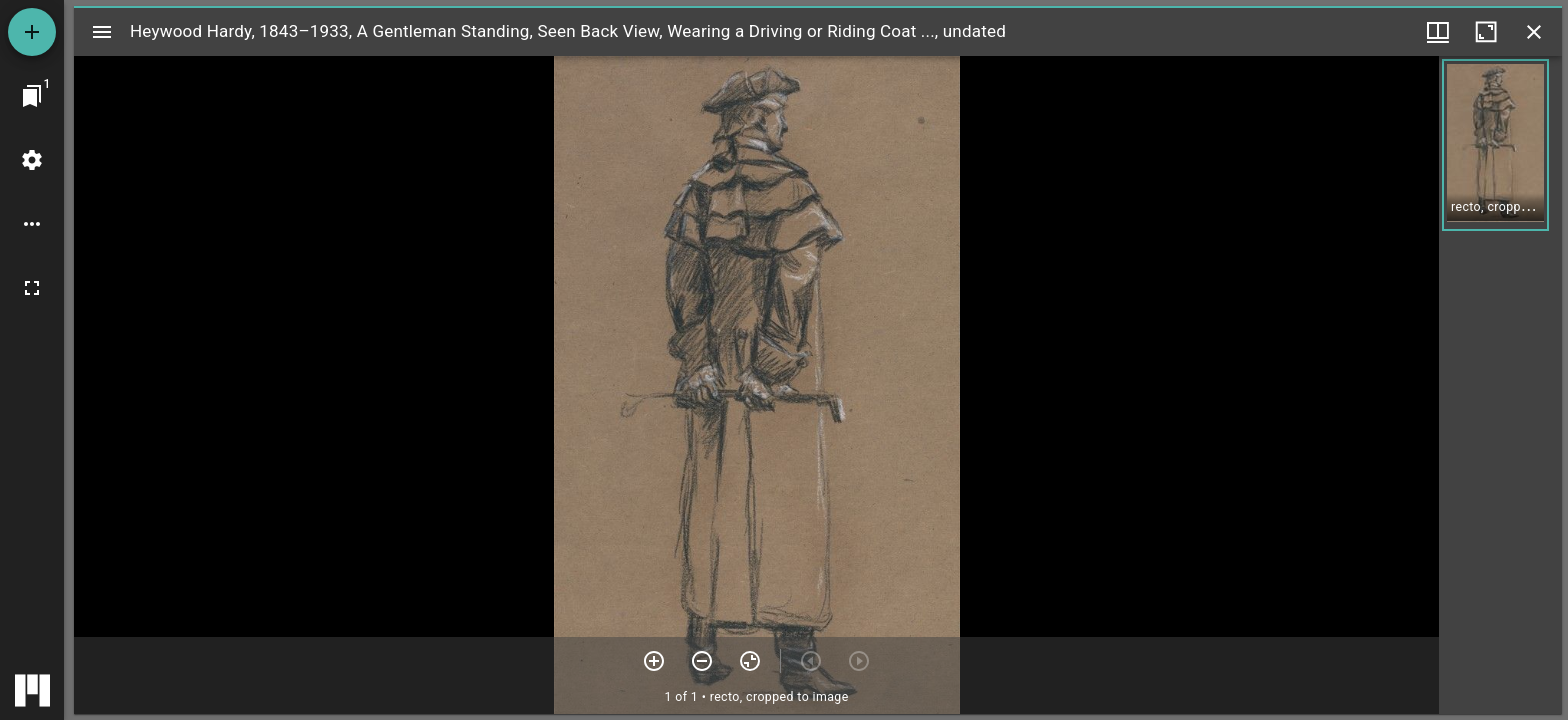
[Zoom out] (702, 661)
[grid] (1500, 385)
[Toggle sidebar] (102, 32)
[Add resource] (32, 32)
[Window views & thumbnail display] (1438, 32)
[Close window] (1534, 32)
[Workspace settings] (32, 160)
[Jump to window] (32, 96)
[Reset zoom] (750, 661)
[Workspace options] (32, 224)
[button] (1495, 145)
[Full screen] (32, 288)
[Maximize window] (1486, 32)
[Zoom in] (654, 661)
